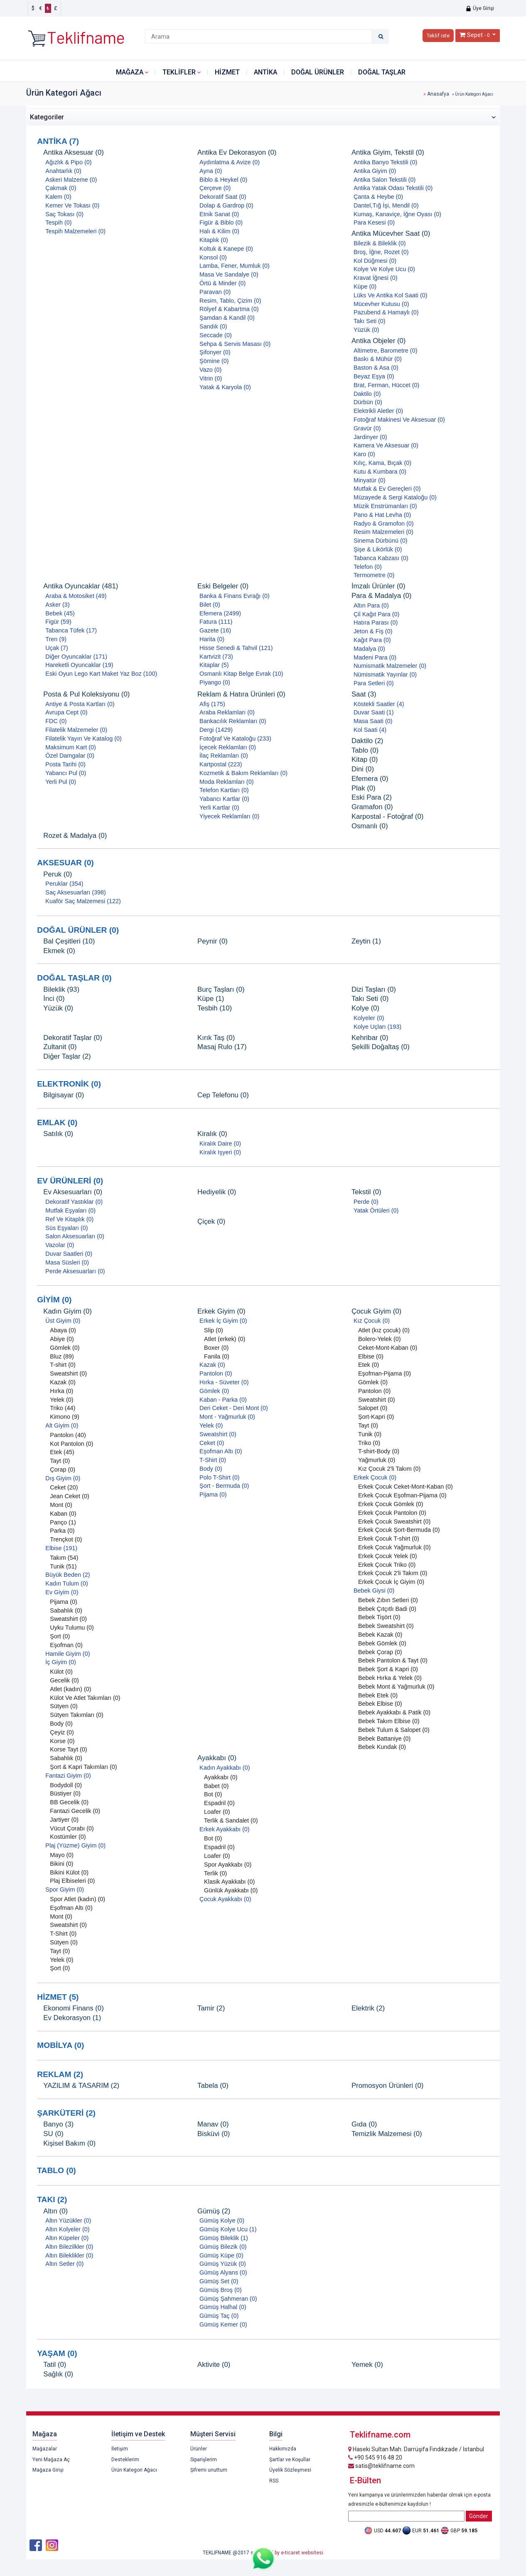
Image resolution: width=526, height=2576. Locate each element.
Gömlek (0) (64, 1347)
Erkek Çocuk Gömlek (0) (390, 1504)
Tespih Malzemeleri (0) (75, 231)
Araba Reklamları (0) (227, 712)
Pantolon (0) (215, 1373)
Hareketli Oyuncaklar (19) (79, 665)
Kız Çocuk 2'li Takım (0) (389, 1468)
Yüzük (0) (366, 329)
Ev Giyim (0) (61, 1592)
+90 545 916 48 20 (375, 2457)
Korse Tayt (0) (68, 1749)
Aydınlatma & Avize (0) (229, 162)
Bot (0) (213, 1794)
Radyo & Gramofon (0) (384, 523)
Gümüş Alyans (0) (223, 2272)
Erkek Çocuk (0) (375, 1477)
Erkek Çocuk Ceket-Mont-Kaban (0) (405, 1486)
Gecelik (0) (64, 1680)
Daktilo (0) (367, 393)
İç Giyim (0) (60, 1662)
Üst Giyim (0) (62, 1320)
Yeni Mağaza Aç (51, 2459)
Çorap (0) (62, 1469)
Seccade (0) (215, 335)
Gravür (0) (367, 428)
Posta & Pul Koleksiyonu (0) (86, 694)
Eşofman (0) (66, 1645)
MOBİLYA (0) (60, 2045)
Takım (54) (64, 1557)
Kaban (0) (63, 1513)
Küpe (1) (210, 999)
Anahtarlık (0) (63, 171)
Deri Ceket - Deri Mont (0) (233, 1408)
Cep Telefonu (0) (223, 1095)
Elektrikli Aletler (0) (378, 411)
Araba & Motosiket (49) (75, 596)
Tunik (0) (369, 1434)
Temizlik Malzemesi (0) (386, 2134)
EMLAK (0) (57, 1122)
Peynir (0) (212, 941)
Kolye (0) (365, 1008)
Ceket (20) (64, 1487)
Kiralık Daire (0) (220, 1143)
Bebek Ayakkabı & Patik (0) (394, 1712)
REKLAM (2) (60, 2074)
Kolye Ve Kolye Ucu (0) (384, 269)
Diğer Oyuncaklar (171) (76, 656)
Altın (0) (55, 2211)
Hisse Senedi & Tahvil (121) (236, 648)
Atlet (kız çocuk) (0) (384, 1330)
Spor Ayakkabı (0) (227, 1864)
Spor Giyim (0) (64, 1889)
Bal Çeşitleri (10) (69, 941)
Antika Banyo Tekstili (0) (385, 162)
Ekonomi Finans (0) (73, 2008)
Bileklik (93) (61, 989)
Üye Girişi (479, 8)
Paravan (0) (215, 292)
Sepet (475, 35)
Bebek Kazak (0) (380, 1634)
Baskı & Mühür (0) (378, 359)
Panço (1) (63, 1522)
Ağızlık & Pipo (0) (68, 162)
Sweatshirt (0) (68, 1373)
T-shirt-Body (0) (378, 1451)
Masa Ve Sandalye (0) (228, 274)
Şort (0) (60, 1636)
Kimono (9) (64, 1416)
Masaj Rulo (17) (221, 1047)
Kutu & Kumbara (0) (380, 471)
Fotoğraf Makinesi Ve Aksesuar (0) (399, 419)
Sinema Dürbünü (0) (381, 540)
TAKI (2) (52, 2199)
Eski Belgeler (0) (222, 586)
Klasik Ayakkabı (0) (229, 1881)
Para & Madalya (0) (381, 596)
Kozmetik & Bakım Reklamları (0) (243, 773)
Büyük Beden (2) (67, 1574)
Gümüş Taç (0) (218, 2315)
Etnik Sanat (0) (219, 214)
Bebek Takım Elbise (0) (389, 1721)
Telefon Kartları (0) (223, 790)
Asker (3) (57, 604)
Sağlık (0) (58, 2374)
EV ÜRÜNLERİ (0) (70, 1180)
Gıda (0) (364, 2124)
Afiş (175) (212, 704)
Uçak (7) (56, 648)
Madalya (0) (369, 648)
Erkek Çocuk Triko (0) (386, 1564)
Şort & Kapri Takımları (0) (83, 1766)
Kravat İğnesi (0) (376, 277)
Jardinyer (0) (370, 437)
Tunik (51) (63, 1566)
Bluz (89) (62, 1356)
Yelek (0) (61, 1399)
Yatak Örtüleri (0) (376, 1210)
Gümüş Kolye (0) (221, 2220)
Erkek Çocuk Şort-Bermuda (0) (399, 1529)
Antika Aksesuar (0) (73, 152)
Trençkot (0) (66, 1539)
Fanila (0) (216, 1356)
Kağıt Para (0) (372, 640)
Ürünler (198, 2449)
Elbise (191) (61, 1548)
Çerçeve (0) (215, 188)
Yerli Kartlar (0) (219, 807)
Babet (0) (216, 1786)
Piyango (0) (214, 682)
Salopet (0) (372, 1408)
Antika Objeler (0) (378, 341)
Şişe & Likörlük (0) (378, 549)
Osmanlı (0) (369, 826)
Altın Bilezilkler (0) (69, 2246)
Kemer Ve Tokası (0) (72, 205)
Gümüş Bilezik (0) (223, 2246)
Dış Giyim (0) (62, 1478)
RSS (273, 2481)
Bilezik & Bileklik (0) (380, 243)
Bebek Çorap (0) (380, 1652)
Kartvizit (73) (216, 656)
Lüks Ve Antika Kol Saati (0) (391, 295)
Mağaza (129, 72)
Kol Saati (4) (370, 729)
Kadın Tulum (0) (66, 1583)
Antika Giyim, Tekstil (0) (387, 152)
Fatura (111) (215, 621)
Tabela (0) (213, 2085)
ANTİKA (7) (58, 141)
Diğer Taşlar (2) (67, 1056)
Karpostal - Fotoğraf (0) (387, 816)
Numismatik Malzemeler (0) (390, 665)
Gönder (478, 2516)
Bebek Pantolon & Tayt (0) (393, 1660)
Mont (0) (61, 1505)
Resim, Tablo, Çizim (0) (230, 300)
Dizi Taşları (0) (373, 989)
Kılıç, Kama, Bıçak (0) (382, 462)
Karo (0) (364, 454)
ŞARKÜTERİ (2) (66, 2113)
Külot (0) (61, 1671)
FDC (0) (55, 721)
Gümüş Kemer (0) (223, 2324)
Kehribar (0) (369, 1038)
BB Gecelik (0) (69, 1802)
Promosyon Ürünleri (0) (387, 2085)
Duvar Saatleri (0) (68, 1253)
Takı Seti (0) (370, 321)
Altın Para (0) (371, 605)
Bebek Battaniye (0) (384, 1738)
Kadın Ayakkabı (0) (224, 1767)
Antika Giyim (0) (375, 171)
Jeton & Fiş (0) (373, 631)
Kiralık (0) (212, 1134)
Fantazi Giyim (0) (68, 1775)
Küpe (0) (365, 286)
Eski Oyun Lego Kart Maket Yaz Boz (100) (101, 673)
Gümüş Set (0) (218, 2281)
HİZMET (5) (58, 1997)
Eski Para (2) (371, 797)
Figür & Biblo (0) (221, 222)
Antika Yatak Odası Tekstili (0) (393, 188)
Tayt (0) (60, 1460)
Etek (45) (62, 1452)
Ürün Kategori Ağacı (134, 2470)
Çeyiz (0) (62, 1732)
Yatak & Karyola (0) (225, 387)
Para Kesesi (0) (374, 222)
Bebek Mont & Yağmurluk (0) (396, 1686)
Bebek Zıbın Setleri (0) (388, 1600)
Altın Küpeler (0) (66, 2238)
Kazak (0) (63, 1382)
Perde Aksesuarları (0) (75, 1271)
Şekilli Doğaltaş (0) (380, 1047)
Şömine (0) (214, 361)
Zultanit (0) (59, 1047)
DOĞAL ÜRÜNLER (317, 72)
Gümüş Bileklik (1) (223, 2238)
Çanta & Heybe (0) (378, 196)
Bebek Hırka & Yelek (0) (390, 1678)
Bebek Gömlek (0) (382, 1643)
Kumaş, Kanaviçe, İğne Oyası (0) (397, 214)
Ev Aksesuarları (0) (72, 1192)
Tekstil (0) (366, 1192)
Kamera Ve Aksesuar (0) (386, 445)
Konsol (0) (213, 257)
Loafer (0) (217, 1811)
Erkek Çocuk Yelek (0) (387, 1556)
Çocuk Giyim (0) (376, 1311)
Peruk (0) (57, 874)
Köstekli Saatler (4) (379, 704)
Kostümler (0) (68, 1836)
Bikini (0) (61, 1863)
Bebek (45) (59, 613)
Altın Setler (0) (64, 2263)
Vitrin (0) (210, 378)
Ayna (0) (210, 171)
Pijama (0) (63, 1601)
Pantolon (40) (68, 1435)
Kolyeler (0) (369, 1018)
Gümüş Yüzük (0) (222, 2263)
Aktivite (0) (213, 2365)
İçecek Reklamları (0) (227, 747)
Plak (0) (363, 788)
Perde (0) (366, 1201)
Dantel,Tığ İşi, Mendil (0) (386, 205)
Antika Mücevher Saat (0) (390, 233)
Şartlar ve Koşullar (289, 2459)
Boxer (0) (216, 1347)
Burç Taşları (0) (220, 989)
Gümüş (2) (213, 2211)
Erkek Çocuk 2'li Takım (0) (392, 1573)
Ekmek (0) (59, 951)
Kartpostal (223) (220, 764)
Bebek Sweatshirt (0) (386, 1626)
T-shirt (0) (63, 1364)
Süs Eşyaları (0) (66, 1228)
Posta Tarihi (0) (65, 764)
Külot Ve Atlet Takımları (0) (85, 1697)
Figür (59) (58, 621)
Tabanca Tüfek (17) (71, 630)
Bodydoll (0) (66, 1785)
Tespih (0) (58, 222)
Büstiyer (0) (65, 1793)
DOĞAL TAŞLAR (382, 72)
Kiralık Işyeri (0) (220, 1152)
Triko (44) (62, 1408)
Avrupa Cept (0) (66, 712)
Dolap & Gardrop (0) (226, 205)
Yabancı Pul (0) (65, 773)
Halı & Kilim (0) (219, 231)
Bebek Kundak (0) (382, 1747)
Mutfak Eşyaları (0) (70, 1210)
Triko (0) (369, 1443)
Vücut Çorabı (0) (72, 1828)
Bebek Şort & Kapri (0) (388, 1669)
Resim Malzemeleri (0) (383, 532)
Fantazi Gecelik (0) (75, 1811)
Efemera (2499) (220, 613)
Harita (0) (211, 639)
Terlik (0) (215, 1873)
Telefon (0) (368, 566)
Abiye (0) (62, 1339)
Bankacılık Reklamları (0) (232, 721)
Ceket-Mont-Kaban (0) (387, 1347)
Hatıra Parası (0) (376, 622)
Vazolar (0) (59, 1245)
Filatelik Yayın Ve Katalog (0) (83, 738)
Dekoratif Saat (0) (222, 196)
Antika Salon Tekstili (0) (384, 179)
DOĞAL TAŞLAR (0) (74, 977)
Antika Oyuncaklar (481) (80, 586)
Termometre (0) (374, 575)
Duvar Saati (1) (374, 712)
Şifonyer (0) (214, 352)
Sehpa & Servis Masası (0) (234, 344)
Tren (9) (55, 639)
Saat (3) (363, 694)
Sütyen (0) (63, 1706)
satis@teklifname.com (381, 2465)
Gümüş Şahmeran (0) (228, 2298)
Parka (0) (62, 1530)
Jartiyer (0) (64, 1819)
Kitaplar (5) (214, 665)
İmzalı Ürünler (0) (378, 586)
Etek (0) (368, 1364)
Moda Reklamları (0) (226, 781)
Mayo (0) (62, 1855)
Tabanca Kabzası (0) (381, 558)
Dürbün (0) (368, 402)
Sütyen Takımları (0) (76, 1715)
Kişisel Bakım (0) (69, 2143)
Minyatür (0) (370, 480)
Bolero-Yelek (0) (379, 1339)
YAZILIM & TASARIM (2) (81, 2085)
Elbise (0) (370, 1356)
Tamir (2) (211, 2008)
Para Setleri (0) (374, 683)
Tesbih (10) (214, 1008)
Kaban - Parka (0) (223, 1399)
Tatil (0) (54, 2365)
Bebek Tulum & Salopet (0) (394, 1729)
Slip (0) (213, 1330)
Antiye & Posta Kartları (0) (79, 704)
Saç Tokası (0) (64, 214)
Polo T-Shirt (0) (219, 1477)
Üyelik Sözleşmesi (290, 2470)
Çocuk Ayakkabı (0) (225, 1899)
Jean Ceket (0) (69, 1496)
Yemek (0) (367, 2365)
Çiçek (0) (211, 1221)
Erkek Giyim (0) (221, 1311)
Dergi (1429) (216, 729)
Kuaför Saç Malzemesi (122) (83, 901)
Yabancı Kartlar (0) (224, 798)
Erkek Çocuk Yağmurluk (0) (394, 1547)
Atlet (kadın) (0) (70, 1689)
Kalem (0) (58, 196)
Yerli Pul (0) (60, 781)
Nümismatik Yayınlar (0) (385, 674)
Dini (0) (362, 769)
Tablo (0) (365, 750)
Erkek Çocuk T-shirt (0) (388, 1538)
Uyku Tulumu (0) (72, 1627)
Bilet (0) (209, 604)
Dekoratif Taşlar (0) (72, 1038)
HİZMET (227, 72)
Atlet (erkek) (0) (224, 1339)
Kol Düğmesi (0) (375, 260)
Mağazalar (44, 2449)
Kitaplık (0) (213, 240)
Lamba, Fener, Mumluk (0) (234, 265)
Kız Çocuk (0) (372, 1320)
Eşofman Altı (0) (71, 1907)
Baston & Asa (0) (376, 367)
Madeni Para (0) (375, 657)
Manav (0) (213, 2124)
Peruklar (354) (64, 883)
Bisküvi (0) (213, 2134)
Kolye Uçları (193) (377, 1026)
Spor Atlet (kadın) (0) (77, 1899)
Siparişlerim (203, 2459)
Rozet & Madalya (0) (75, 836)
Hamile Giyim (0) (67, 1653)
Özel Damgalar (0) (69, 755)
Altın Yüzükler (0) (68, 2220)
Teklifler (179, 72)
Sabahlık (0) (66, 1610)
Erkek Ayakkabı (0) (224, 1829)
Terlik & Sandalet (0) (231, 1820)
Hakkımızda (282, 2449)
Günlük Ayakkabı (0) (231, 1890)
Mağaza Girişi (48, 2470)
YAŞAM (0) (57, 2353)
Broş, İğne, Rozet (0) (381, 252)
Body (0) (61, 1723)
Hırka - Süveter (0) (223, 1382)
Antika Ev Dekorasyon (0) (236, 152)
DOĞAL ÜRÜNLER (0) (78, 930)
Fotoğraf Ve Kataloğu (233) (235, 738)
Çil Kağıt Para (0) (376, 614)
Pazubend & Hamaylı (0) (386, 312)
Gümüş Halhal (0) (222, 2307)
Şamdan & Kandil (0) (227, 317)
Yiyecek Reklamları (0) (229, 816)
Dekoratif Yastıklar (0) (74, 1201)
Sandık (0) (213, 326)
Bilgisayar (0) (63, 1095)
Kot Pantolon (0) (71, 1443)
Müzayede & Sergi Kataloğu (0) (395, 497)
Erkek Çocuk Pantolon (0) (392, 1512)
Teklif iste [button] (438, 35)
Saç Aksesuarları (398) (75, 892)
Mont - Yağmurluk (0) (227, 1416)
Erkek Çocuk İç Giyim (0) (391, 1581)
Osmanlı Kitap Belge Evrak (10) (241, 673)
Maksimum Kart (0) (70, 747)
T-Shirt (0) (63, 1933)
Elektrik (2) (368, 2008)
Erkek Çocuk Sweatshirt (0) (394, 1521)
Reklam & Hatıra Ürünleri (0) (241, 694)
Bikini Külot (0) (69, 1872)
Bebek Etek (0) (378, 1695)
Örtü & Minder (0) (222, 283)
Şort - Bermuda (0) (224, 1485)
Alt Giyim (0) (61, 1425)
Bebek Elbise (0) (380, 1703)
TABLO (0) (56, 2170)
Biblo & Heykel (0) (223, 179)
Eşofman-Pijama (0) (384, 1373)
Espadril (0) (219, 1803)
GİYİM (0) (54, 1299)
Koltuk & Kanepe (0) (226, 248)
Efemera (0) (369, 779)
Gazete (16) (215, 630)
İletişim (119, 2449)
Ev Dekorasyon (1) (72, 2018)
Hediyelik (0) (216, 1192)
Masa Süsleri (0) (67, 1262)
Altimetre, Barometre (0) (386, 350)
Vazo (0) (210, 369)
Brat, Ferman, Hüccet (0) (386, 385)
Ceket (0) (211, 1443)
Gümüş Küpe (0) (221, 2255)
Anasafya (438, 94)
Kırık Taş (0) (216, 1038)
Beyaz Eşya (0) (374, 376)
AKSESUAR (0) (65, 862)
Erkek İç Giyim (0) (223, 1320)
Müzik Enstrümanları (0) (385, 506)
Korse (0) (62, 1741)
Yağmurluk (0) (376, 1460)
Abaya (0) (63, 1330)
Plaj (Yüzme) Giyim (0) (75, 1845)
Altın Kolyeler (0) (67, 2229)
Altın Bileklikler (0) (69, 2255)
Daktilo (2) (367, 741)
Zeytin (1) (366, 941)
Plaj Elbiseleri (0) (72, 1880)
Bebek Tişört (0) (379, 1617)
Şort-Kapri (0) (376, 1416)
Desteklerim (125, 2459)
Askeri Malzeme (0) (71, 179)
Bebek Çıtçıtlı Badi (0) (387, 1608)
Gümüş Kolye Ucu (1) (228, 2229)
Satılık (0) (58, 1134)
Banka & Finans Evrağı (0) (234, 596)
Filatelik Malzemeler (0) (76, 729)
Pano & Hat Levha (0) (382, 514)
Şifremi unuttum (208, 2470)
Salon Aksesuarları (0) (74, 1236)
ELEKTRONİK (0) (69, 1083)
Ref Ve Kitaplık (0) (69, 1219)
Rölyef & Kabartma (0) (228, 309)
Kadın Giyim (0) (67, 1311)
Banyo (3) (58, 2124)
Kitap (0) (364, 759)
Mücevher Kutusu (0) (381, 304)
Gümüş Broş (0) (220, 2290)
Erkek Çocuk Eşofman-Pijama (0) (402, 1495)
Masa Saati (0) (373, 721)
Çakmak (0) (60, 188)
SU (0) (53, 2134)
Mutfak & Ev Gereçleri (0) (387, 488)
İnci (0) (53, 999)
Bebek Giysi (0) (374, 1590)
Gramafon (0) (372, 807)
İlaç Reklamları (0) (223, 755)
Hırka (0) (61, 1391)
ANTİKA (265, 72)
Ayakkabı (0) (216, 1758)
